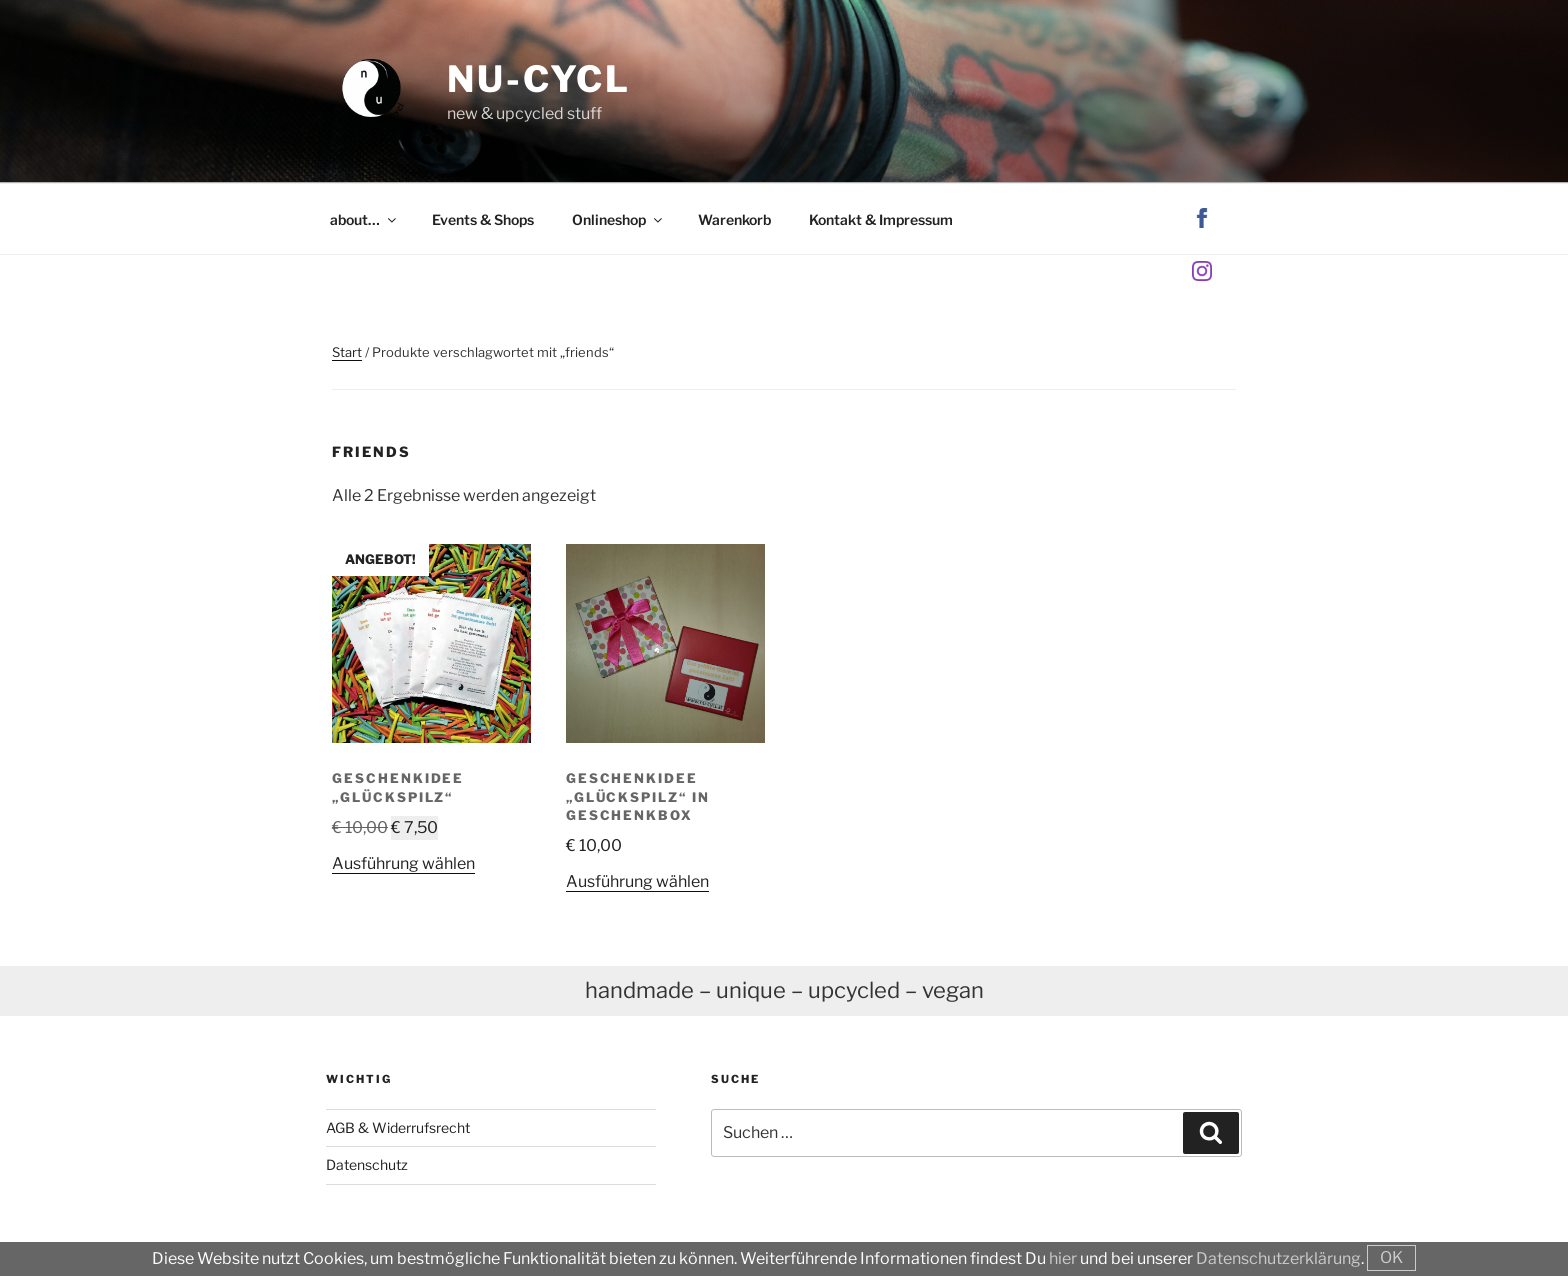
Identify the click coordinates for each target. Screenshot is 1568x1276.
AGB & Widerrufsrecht (398, 1127)
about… (364, 219)
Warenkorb (734, 219)
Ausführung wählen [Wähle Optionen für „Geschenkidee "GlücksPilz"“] (403, 863)
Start (347, 352)
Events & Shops (483, 219)
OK (1391, 1257)
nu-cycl (539, 79)
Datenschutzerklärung (1278, 1258)
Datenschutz (367, 1164)
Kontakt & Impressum (881, 219)
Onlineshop (618, 219)
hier (1063, 1258)
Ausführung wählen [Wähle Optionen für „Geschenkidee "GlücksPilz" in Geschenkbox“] (637, 881)
